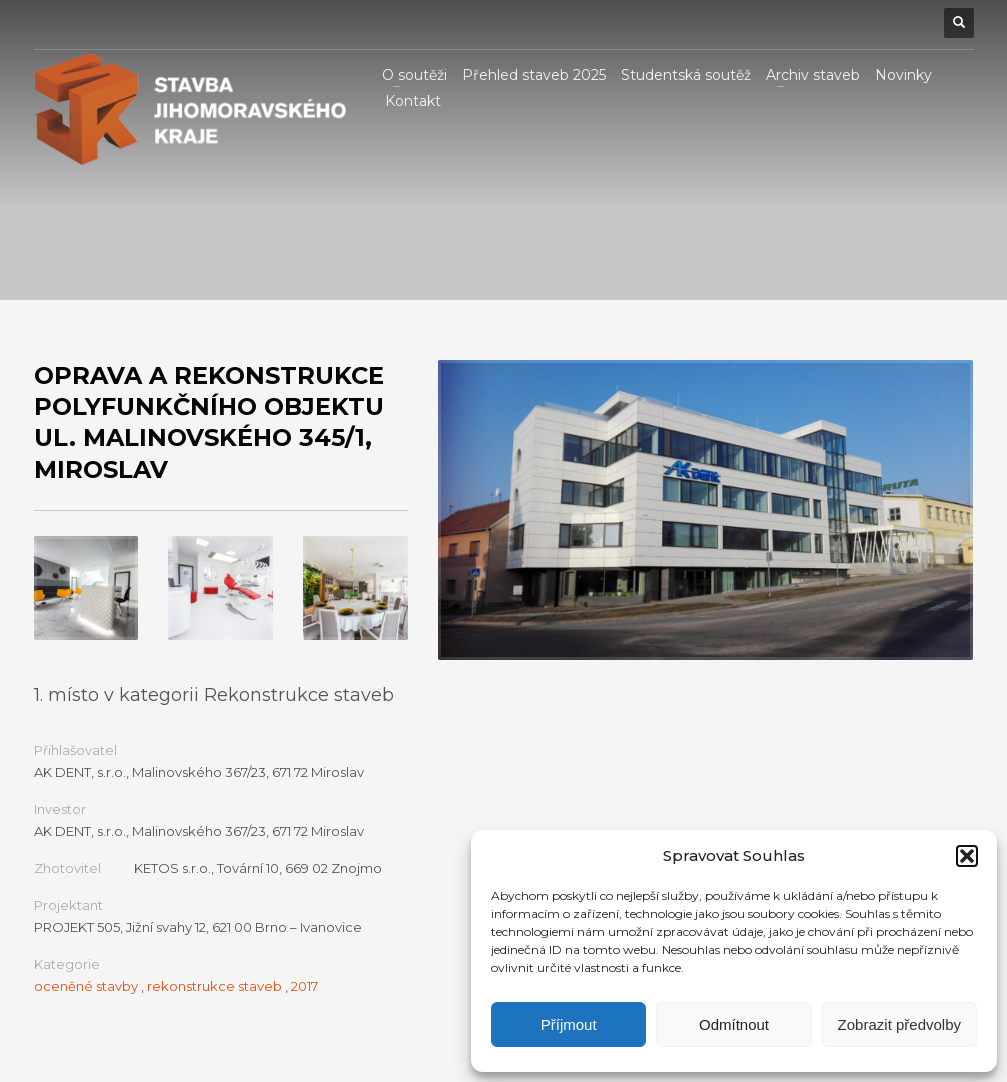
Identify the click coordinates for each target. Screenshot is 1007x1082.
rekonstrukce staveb (214, 986)
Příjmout (569, 1024)
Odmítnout (734, 1024)
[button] (967, 856)
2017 (304, 986)
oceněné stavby (86, 986)
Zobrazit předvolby (899, 1024)
